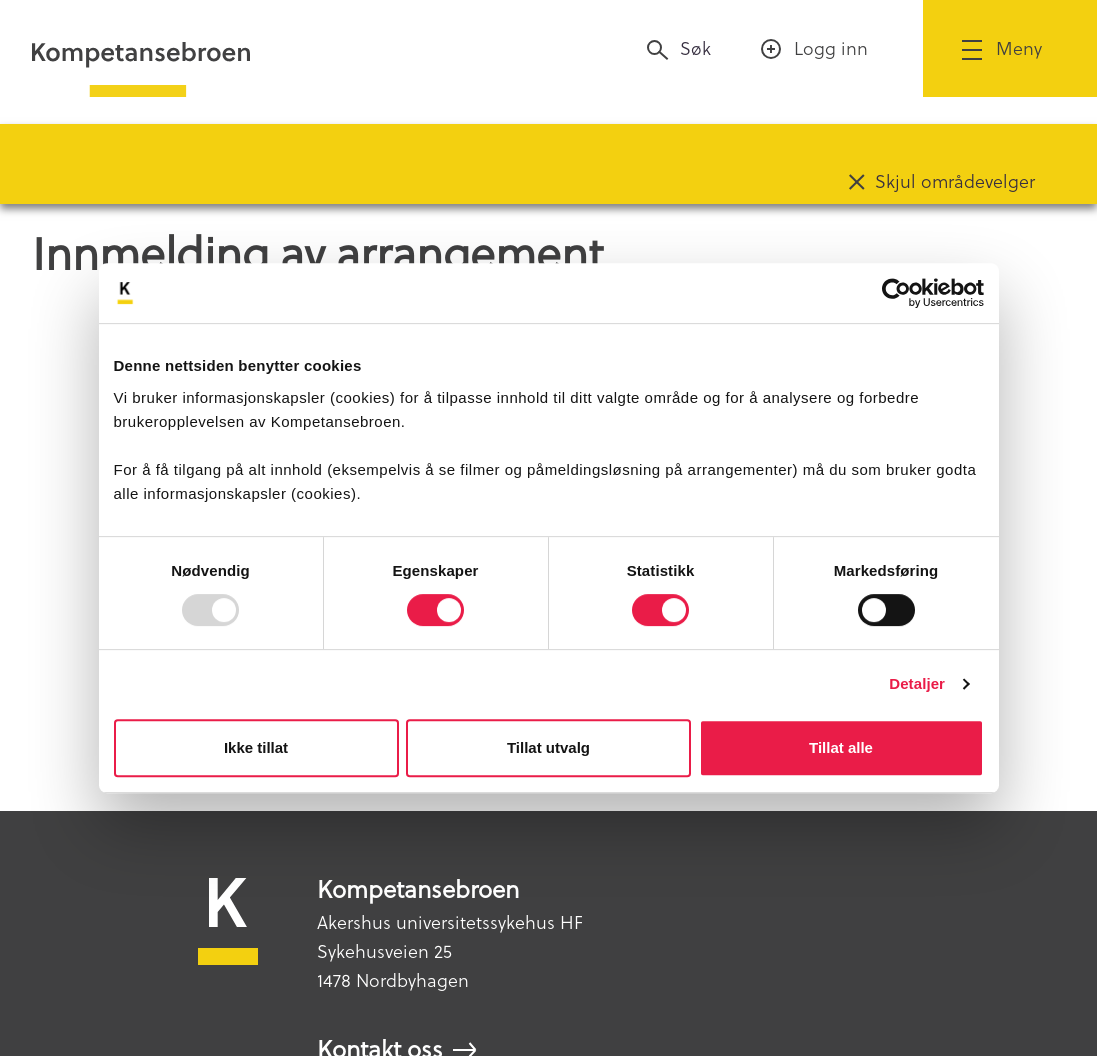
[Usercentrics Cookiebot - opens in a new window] (896, 293)
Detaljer (917, 683)
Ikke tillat (256, 747)
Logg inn (831, 48)
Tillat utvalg (548, 747)
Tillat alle (841, 747)
